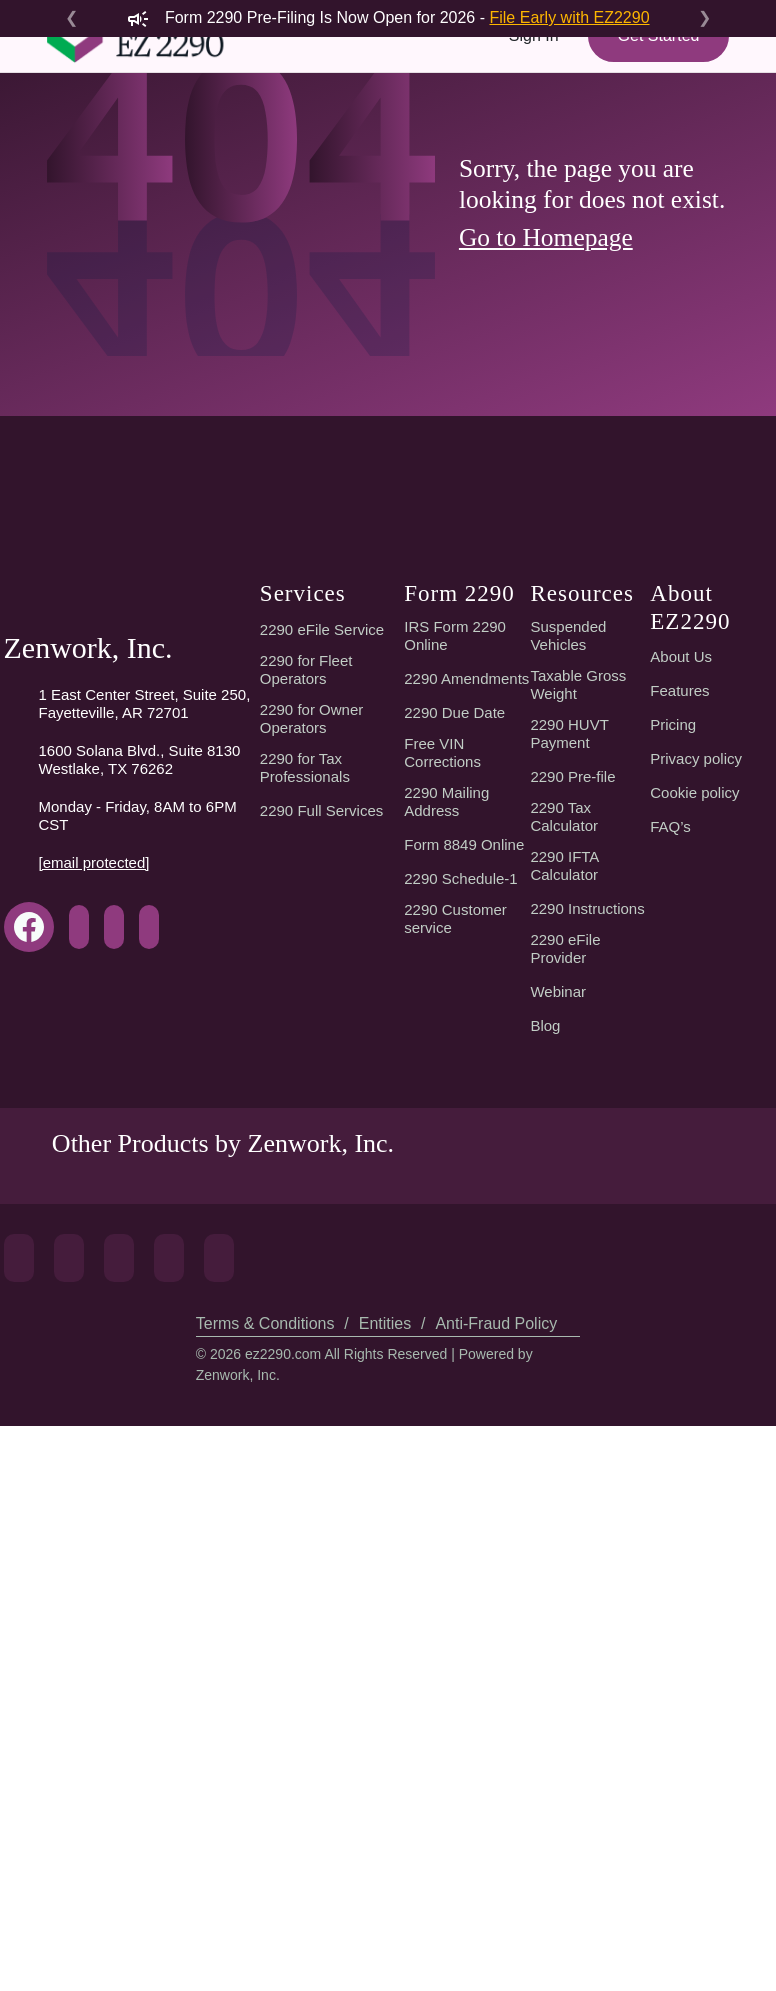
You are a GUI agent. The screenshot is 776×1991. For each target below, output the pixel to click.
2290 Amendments (451, 1151)
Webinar (558, 1458)
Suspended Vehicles (568, 1102)
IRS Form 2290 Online (454, 1102)
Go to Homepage (551, 437)
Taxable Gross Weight (580, 1151)
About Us (680, 1123)
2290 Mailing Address (448, 1283)
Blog (546, 1492)
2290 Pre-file (573, 1243)
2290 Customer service (458, 1400)
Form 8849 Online (466, 1326)
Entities (383, 1888)
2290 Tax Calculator (566, 1283)
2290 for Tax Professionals (305, 1234)
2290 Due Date (455, 1194)
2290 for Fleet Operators (307, 1136)
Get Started (655, 72)
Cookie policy (696, 1259)
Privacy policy (697, 1225)
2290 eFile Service (320, 1096)
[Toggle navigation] (75, 146)
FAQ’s (669, 1293)
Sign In (530, 72)
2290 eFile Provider (564, 1415)
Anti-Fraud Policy (492, 1888)
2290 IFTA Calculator (566, 1332)
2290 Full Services (320, 1277)
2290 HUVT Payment (568, 1200)
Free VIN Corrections (447, 1234)
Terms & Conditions (264, 1888)
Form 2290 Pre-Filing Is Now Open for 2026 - (388, 17)
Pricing (672, 1191)
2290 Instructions (587, 1375)
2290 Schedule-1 (462, 1360)
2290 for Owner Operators (313, 1185)
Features (679, 1157)
